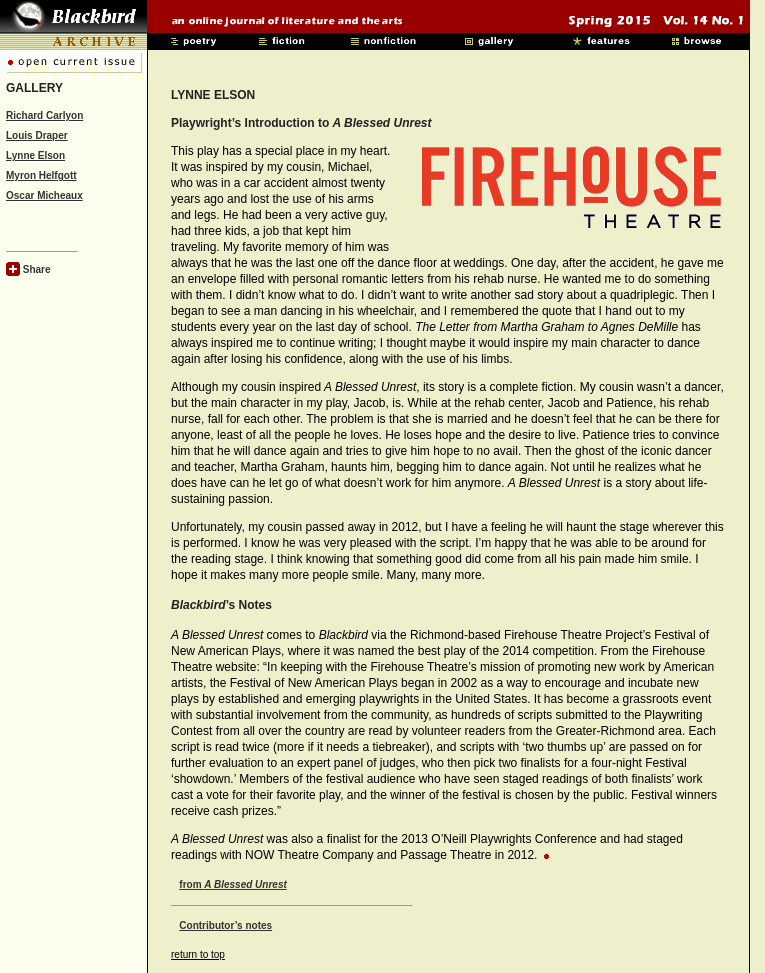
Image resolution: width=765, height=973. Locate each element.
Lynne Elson (35, 155)
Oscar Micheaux (44, 195)
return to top (198, 954)
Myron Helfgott (41, 175)
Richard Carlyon (44, 115)
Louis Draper (37, 135)
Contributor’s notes (225, 925)
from (232, 884)
